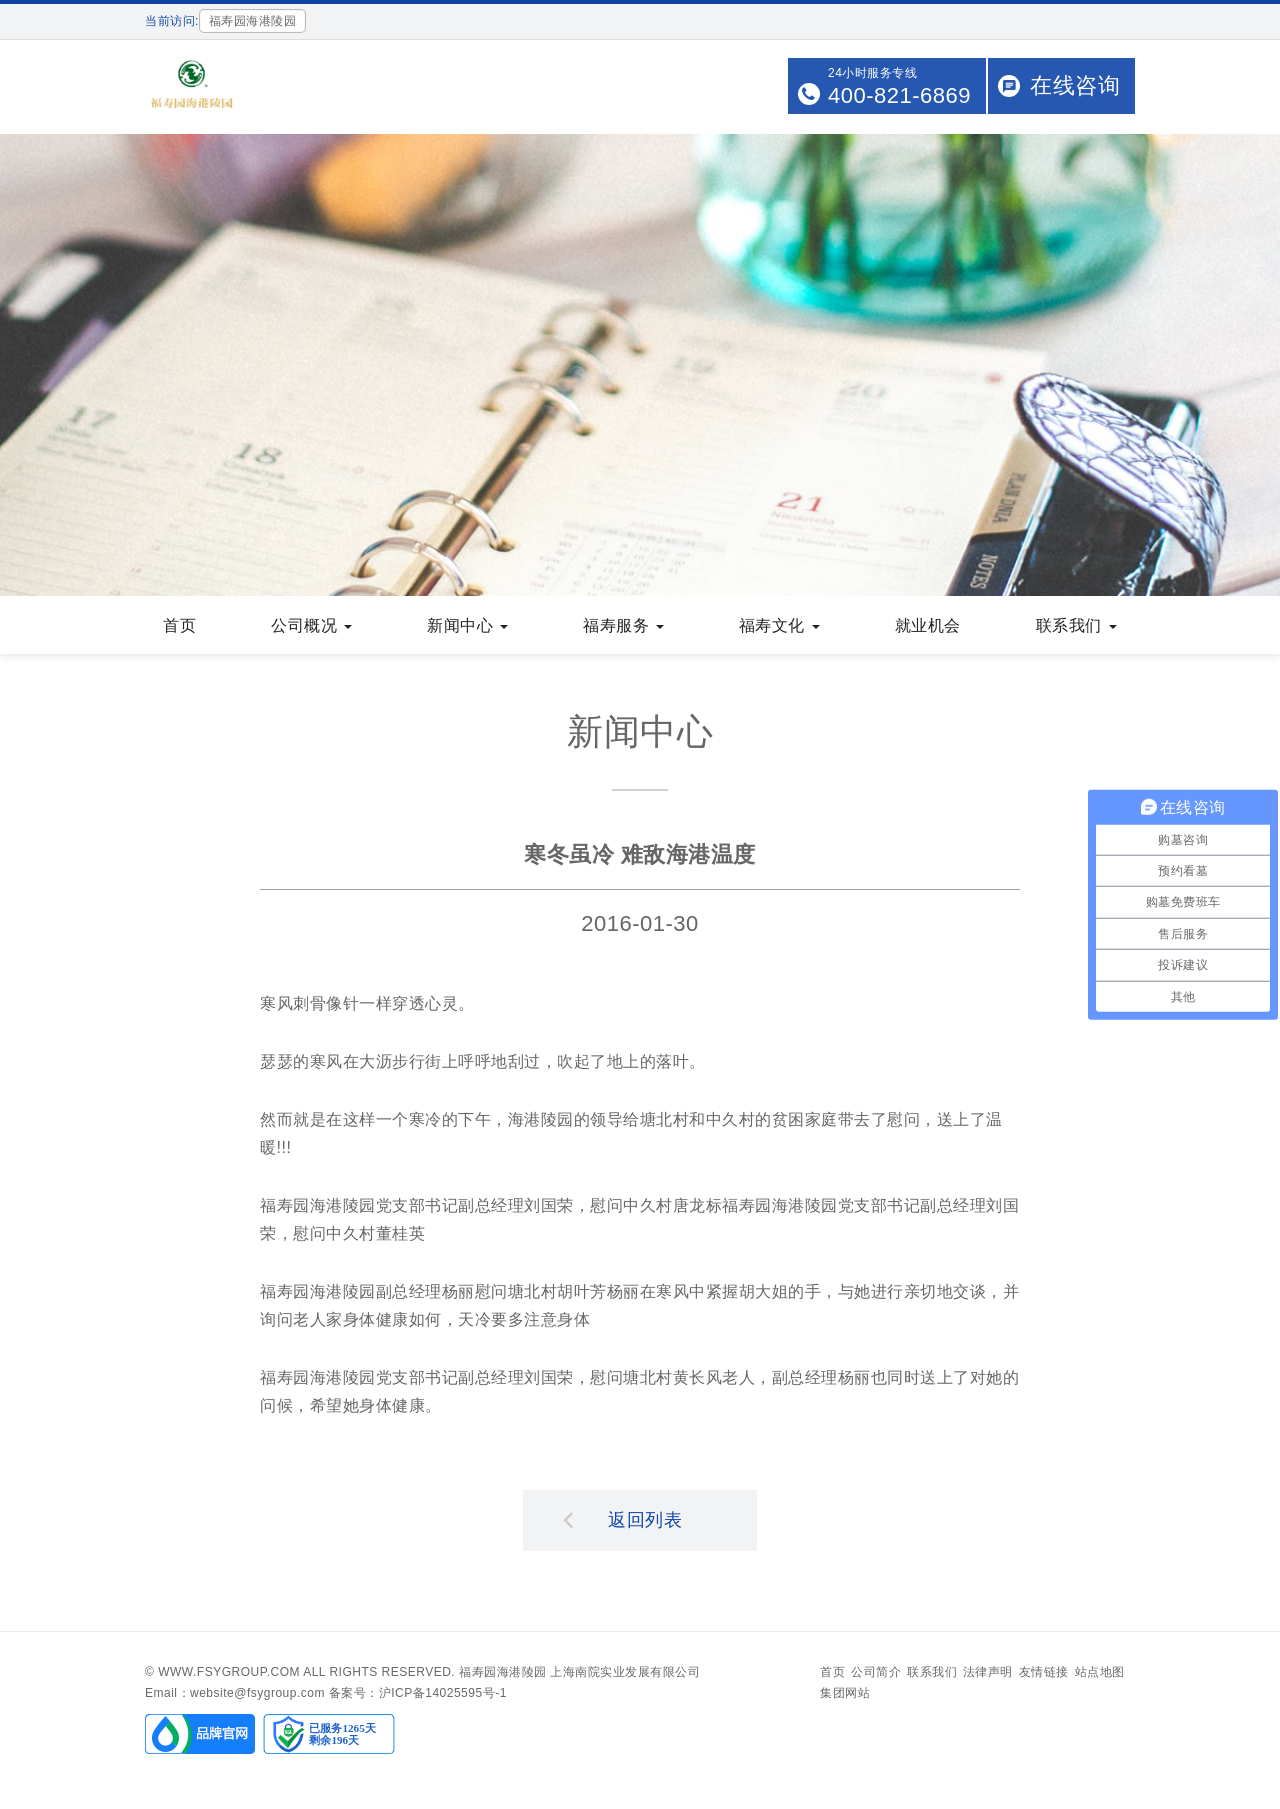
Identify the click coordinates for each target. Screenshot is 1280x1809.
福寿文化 (779, 625)
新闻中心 (467, 625)
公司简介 (876, 1672)
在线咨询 (1075, 85)
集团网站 (845, 1693)
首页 (179, 625)
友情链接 (1044, 1672)
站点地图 (1100, 1672)
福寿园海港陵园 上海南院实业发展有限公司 (579, 1672)
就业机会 (928, 625)
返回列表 (623, 1519)
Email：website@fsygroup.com (235, 1693)
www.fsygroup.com (229, 1672)
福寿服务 (623, 625)
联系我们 (1076, 625)
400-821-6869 (899, 95)
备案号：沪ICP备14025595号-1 (418, 1693)
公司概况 (311, 625)
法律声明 (988, 1672)
